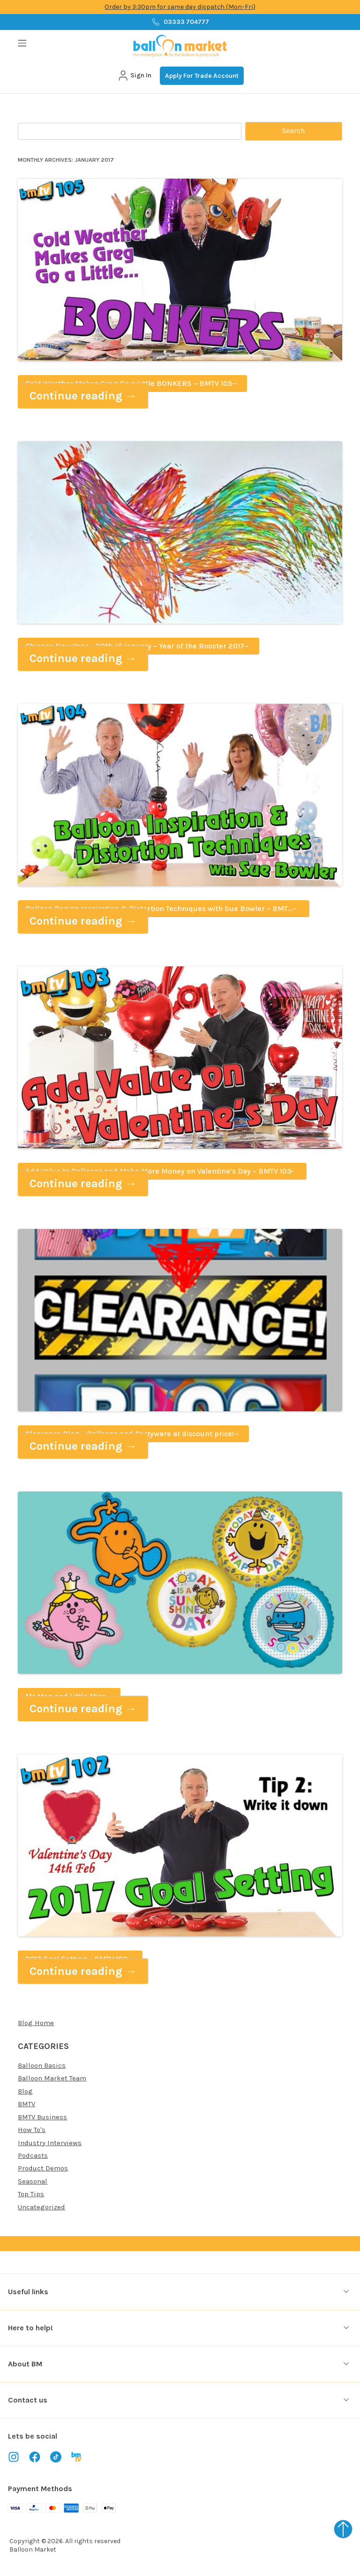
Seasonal (32, 2181)
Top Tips (31, 2194)
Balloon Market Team (52, 2078)
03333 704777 (180, 22)
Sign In (133, 75)
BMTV (26, 2104)
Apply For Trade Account (202, 76)
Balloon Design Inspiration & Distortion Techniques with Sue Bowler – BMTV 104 (158, 910)
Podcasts (33, 2155)
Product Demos (43, 2168)
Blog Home (36, 2023)
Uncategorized (41, 2207)
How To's (31, 2129)
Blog (25, 2091)
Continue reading (83, 395)
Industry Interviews (50, 2143)
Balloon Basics (42, 2065)
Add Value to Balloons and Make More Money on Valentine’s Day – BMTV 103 (158, 1171)
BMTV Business (42, 2117)
